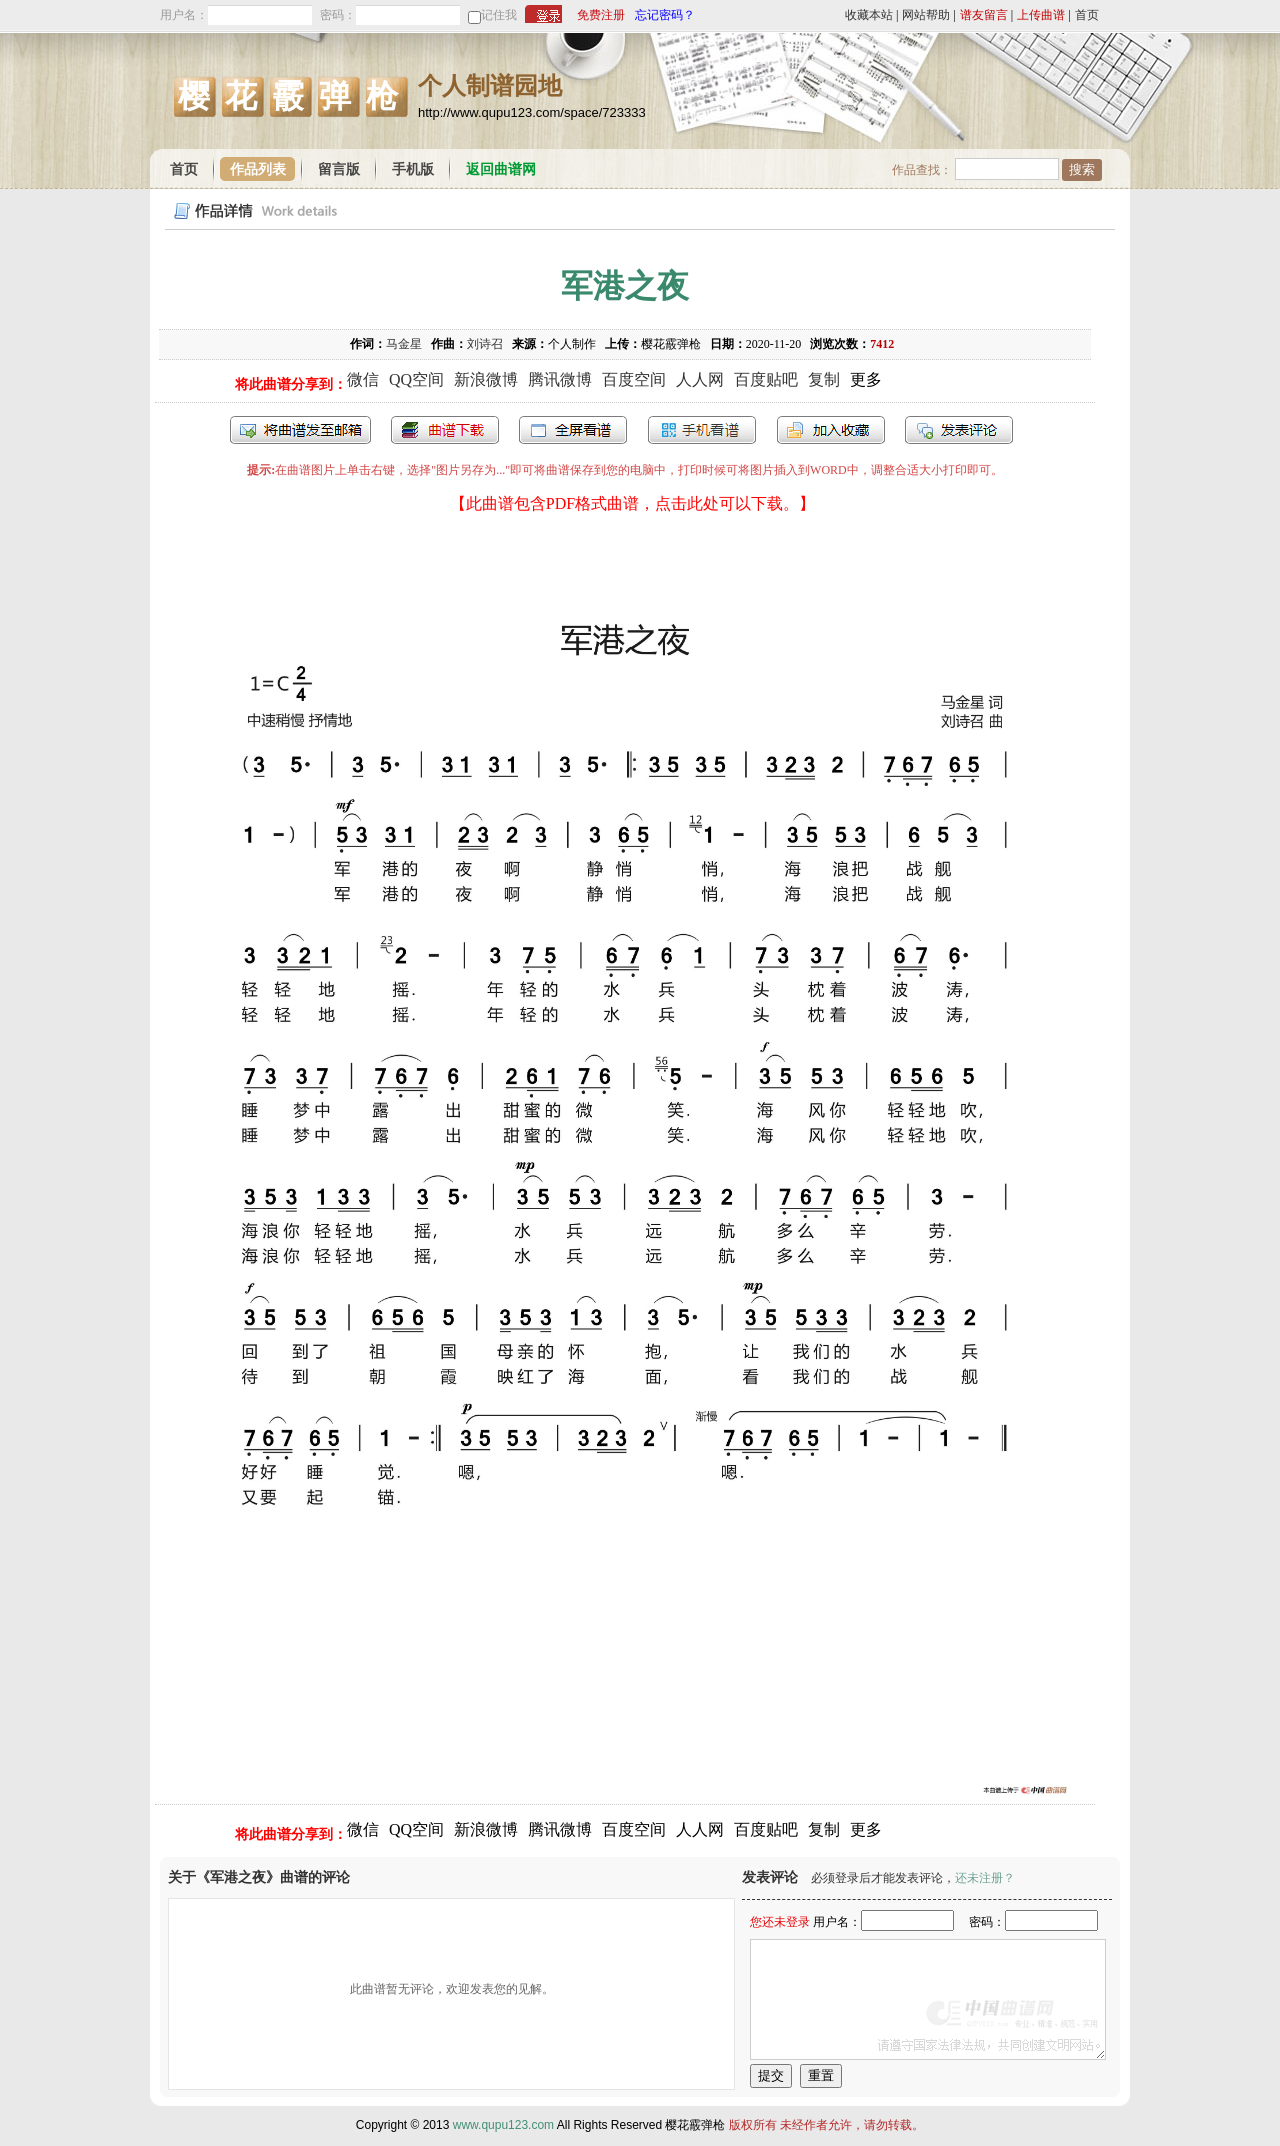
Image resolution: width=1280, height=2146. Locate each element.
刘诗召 (485, 344)
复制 (824, 379)
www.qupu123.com (503, 2125)
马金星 (404, 344)
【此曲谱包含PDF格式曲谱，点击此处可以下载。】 (632, 503)
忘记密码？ (665, 15)
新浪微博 (486, 379)
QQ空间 (416, 379)
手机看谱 (702, 430)
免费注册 (601, 15)
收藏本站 (869, 15)
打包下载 (445, 430)
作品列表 (258, 169)
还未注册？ (985, 1878)
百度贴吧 (766, 379)
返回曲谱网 (501, 169)
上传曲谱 (1041, 15)
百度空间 (634, 379)
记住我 (499, 15)
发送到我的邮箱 (300, 430)
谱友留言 (984, 15)
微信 (363, 379)
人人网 (700, 379)
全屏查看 (573, 430)
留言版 (339, 169)
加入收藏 (831, 430)
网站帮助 (926, 15)
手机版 (413, 169)
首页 (1087, 15)
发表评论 (959, 430)
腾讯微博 (560, 379)
